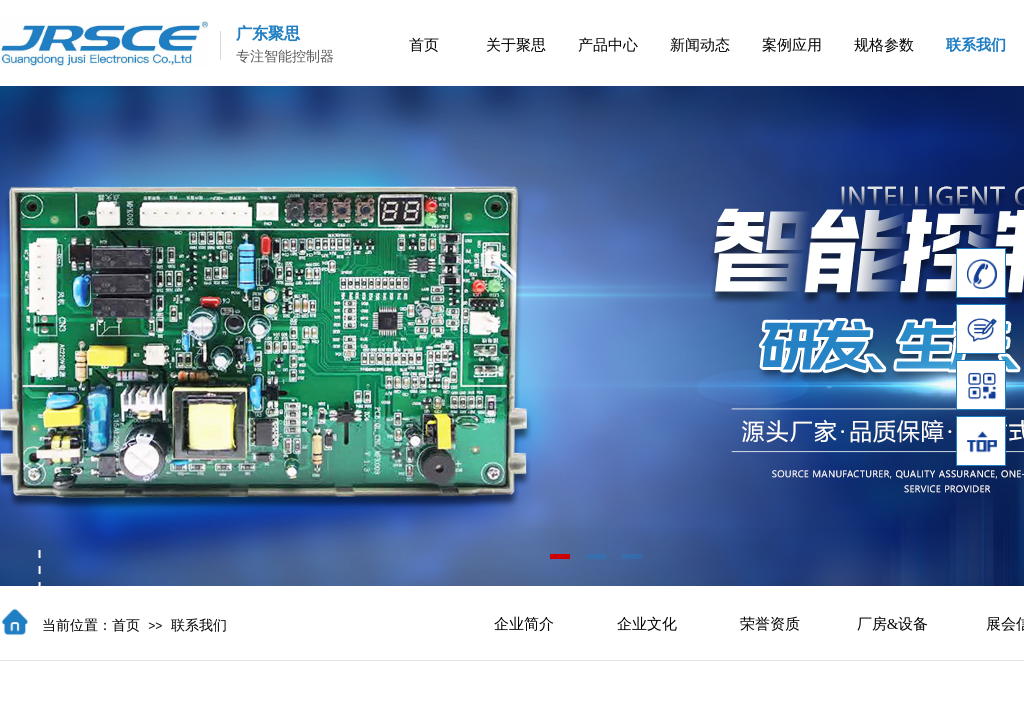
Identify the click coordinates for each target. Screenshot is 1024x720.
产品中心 (608, 45)
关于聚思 (516, 45)
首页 (424, 45)
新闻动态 (700, 45)
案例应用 (792, 45)
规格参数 (884, 45)
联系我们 (976, 45)
